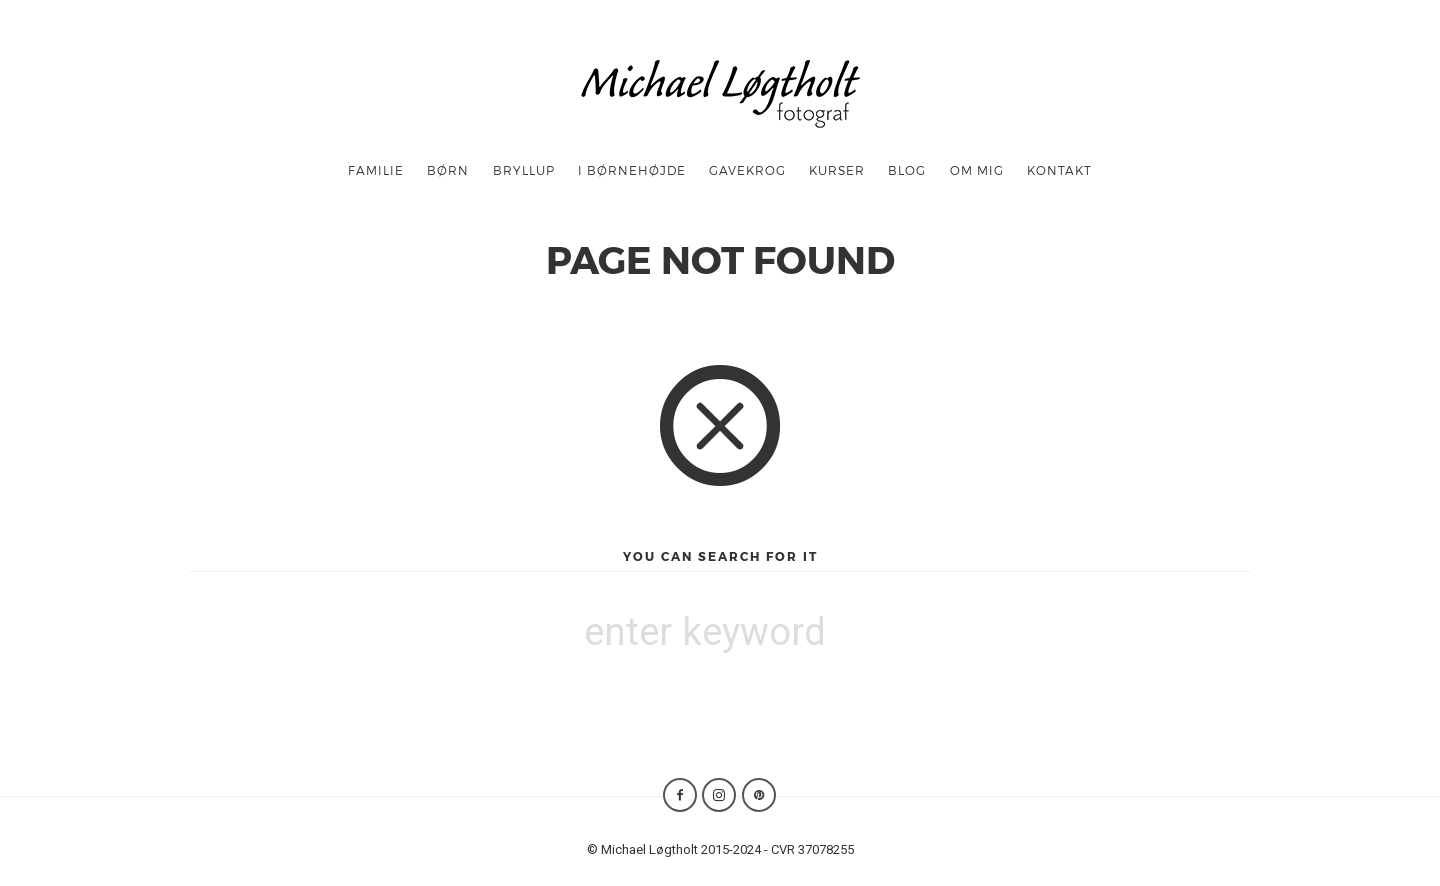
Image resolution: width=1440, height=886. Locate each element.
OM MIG (977, 170)
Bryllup (524, 170)
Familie (376, 170)
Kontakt (1059, 170)
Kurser (837, 170)
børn (448, 170)
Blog (907, 170)
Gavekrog (747, 170)
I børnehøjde (632, 170)
